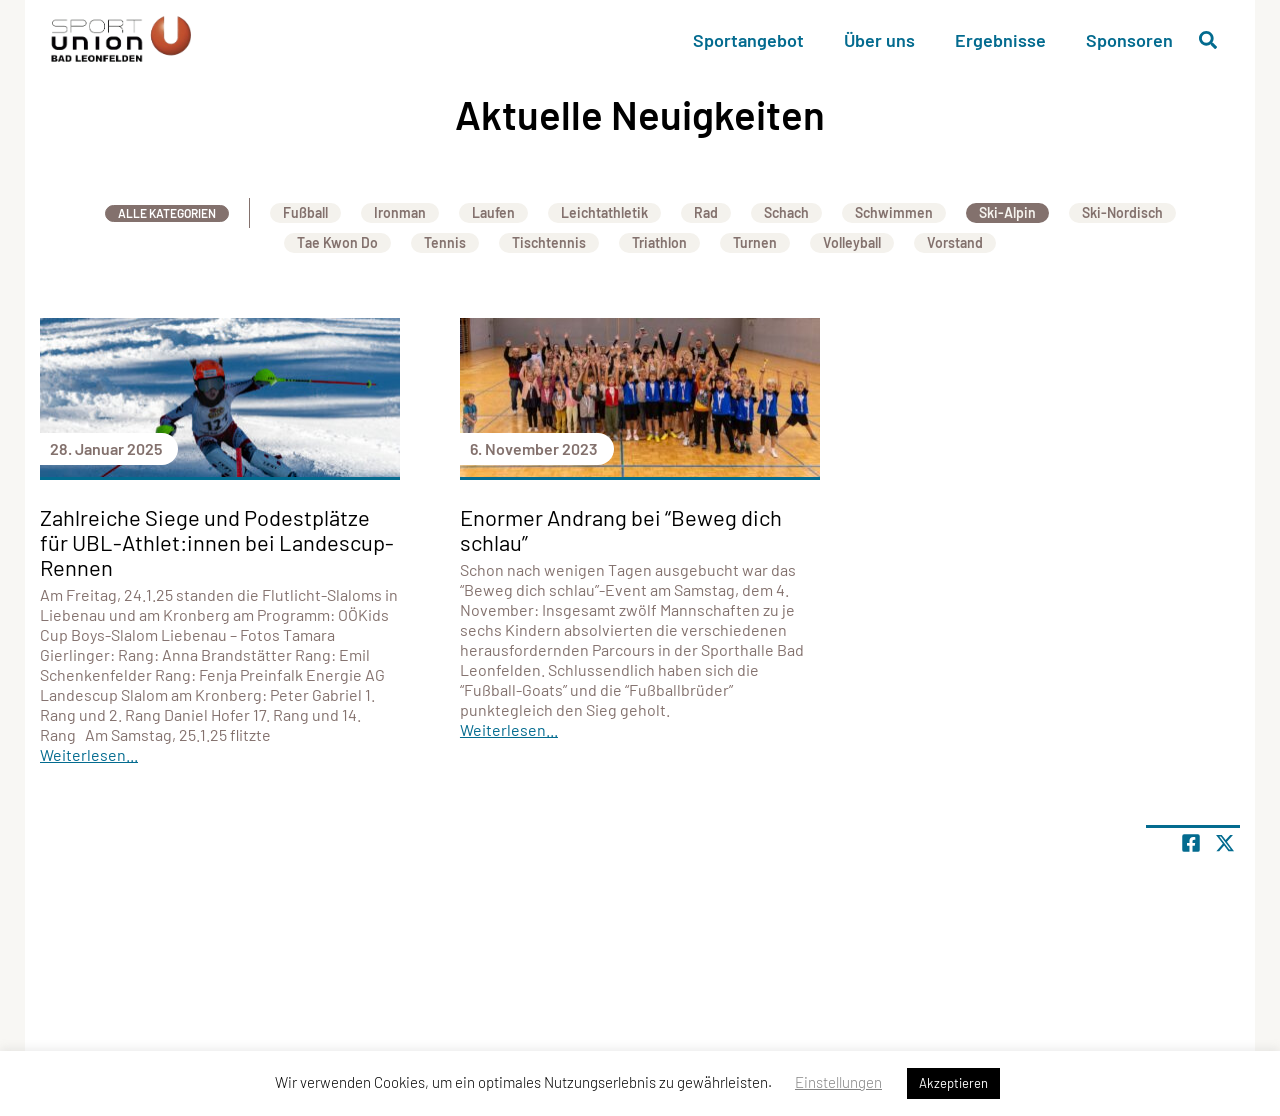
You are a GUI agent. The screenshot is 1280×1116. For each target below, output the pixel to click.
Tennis (445, 242)
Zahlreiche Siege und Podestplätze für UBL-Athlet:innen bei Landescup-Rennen (217, 542)
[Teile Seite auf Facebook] (1191, 843)
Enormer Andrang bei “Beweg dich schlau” (621, 529)
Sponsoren (1129, 40)
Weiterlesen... (89, 754)
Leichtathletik (604, 212)
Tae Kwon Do (337, 242)
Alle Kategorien (167, 213)
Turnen (755, 242)
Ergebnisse (1000, 40)
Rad (706, 212)
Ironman (400, 212)
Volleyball (852, 242)
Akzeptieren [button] (953, 1083)
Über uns (879, 40)
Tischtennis (549, 242)
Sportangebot (748, 40)
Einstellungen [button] (838, 1082)
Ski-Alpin (1007, 212)
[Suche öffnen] (1208, 40)
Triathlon (659, 242)
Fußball (305, 212)
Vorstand (955, 242)
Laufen (493, 212)
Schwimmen (894, 212)
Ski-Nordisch (1122, 212)
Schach (786, 212)
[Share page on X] (1225, 843)
